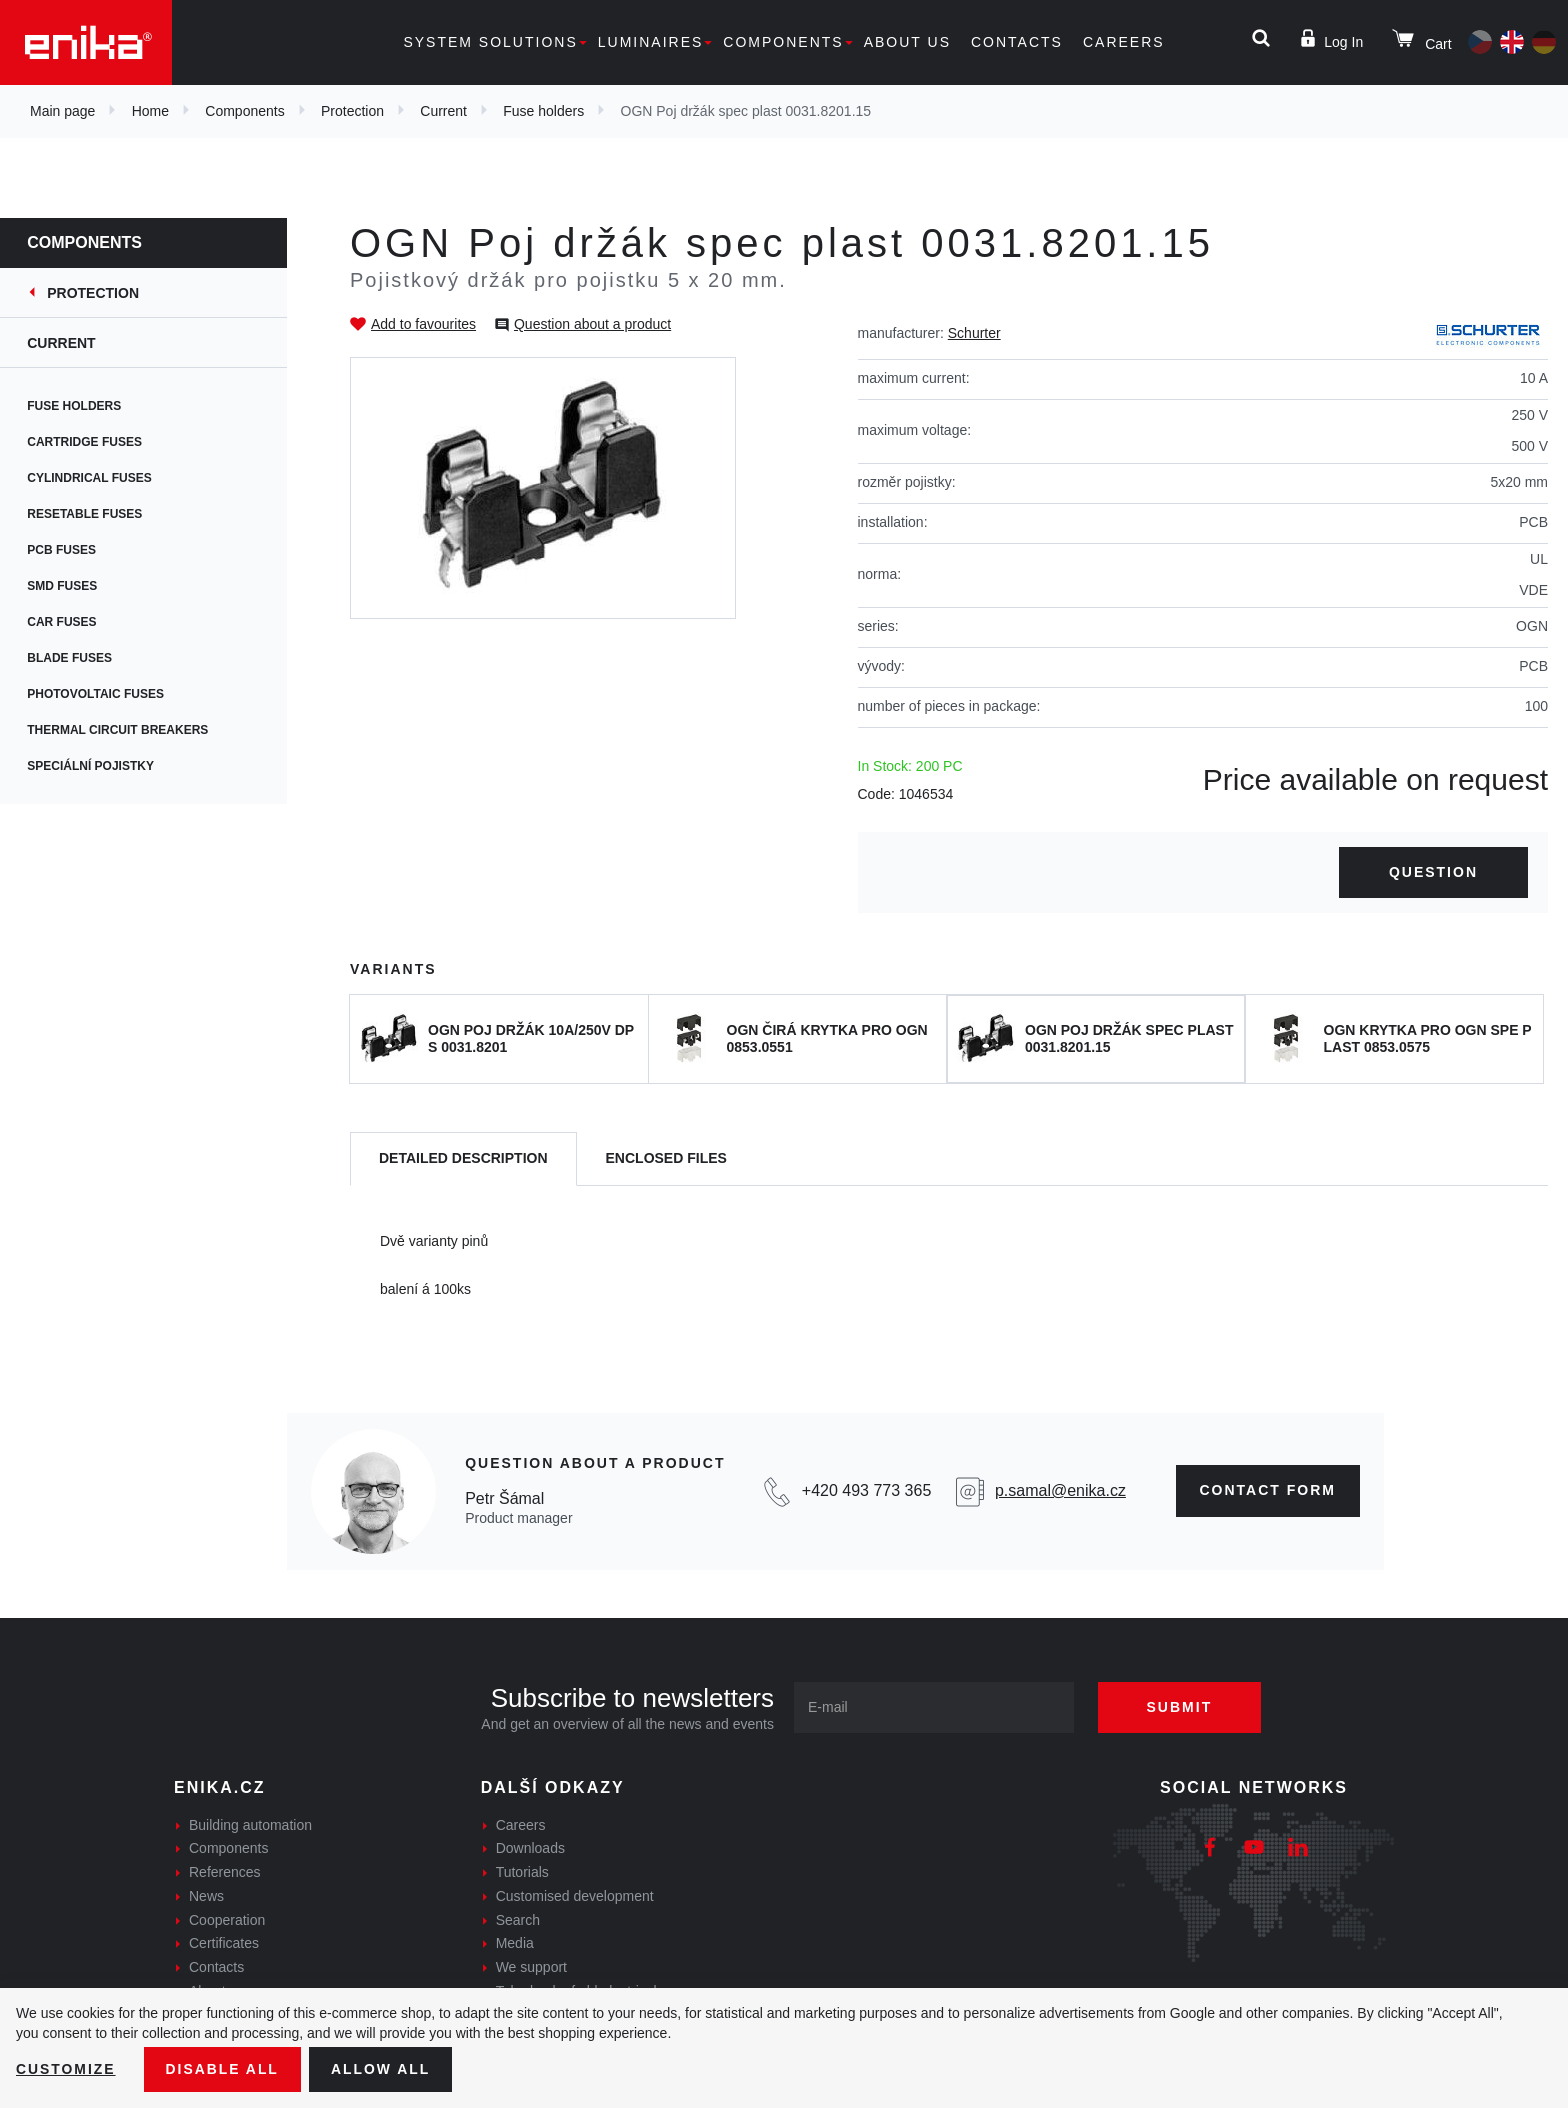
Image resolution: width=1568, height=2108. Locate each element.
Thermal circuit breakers (130, 730)
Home (150, 111)
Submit (1181, 1707)
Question (1433, 872)
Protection (352, 111)
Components (783, 42)
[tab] (463, 1159)
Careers (1124, 42)
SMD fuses (75, 586)
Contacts (1017, 42)
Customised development (575, 1896)
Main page (62, 111)
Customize (66, 2069)
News (206, 1896)
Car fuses (74, 622)
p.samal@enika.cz (1060, 1490)
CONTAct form (1268, 1490)
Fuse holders (543, 111)
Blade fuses (82, 658)
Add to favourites (423, 324)
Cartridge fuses (97, 442)
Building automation (250, 1825)
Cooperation (227, 1920)
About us (907, 42)
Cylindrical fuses (102, 478)
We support (531, 1967)
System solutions (490, 42)
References (225, 1872)
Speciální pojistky (103, 766)
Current (443, 111)
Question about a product (592, 324)
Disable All (223, 2069)
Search (518, 1920)
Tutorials (522, 1872)
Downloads (530, 1848)
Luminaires (651, 42)
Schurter (974, 333)
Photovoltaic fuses (108, 694)
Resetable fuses (97, 514)
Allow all (382, 2069)
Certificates (224, 1943)
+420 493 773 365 (866, 1490)
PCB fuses (74, 550)
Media (515, 1943)
